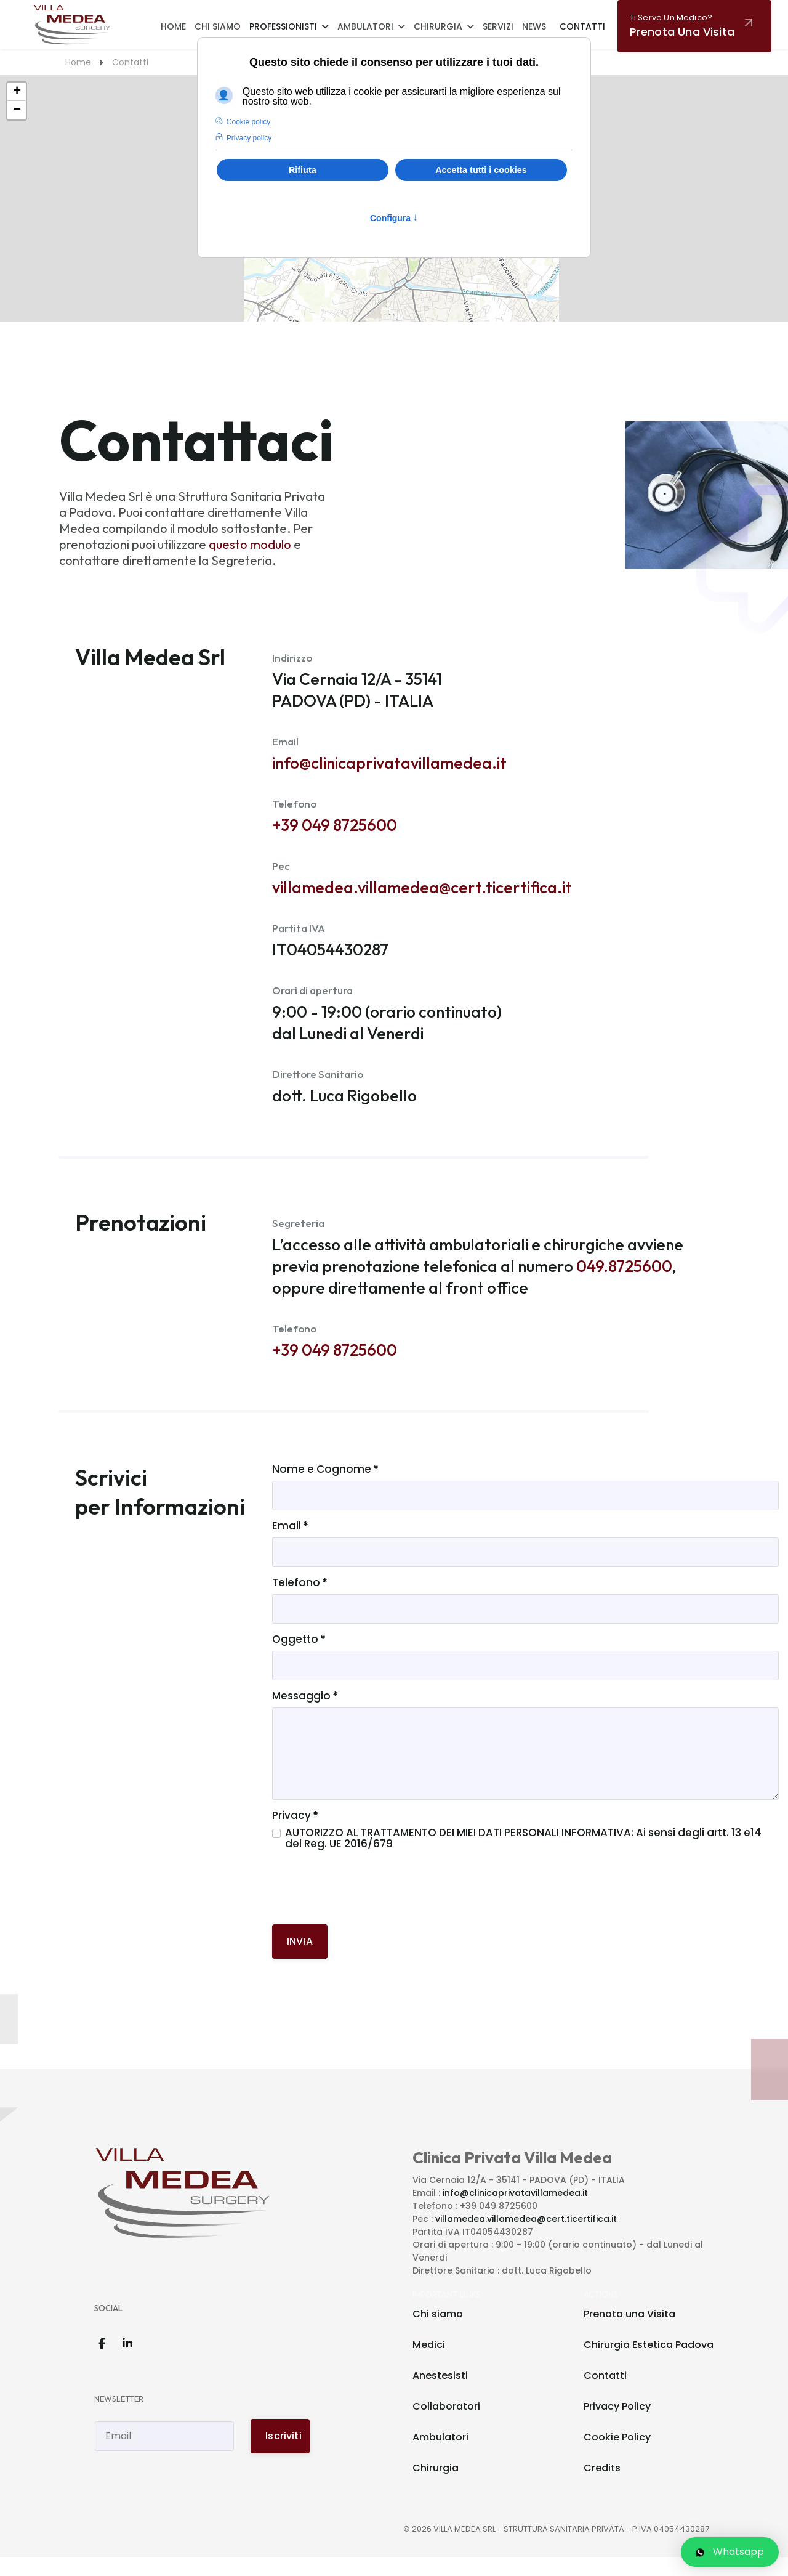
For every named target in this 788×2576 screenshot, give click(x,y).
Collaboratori (446, 2425)
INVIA (300, 1960)
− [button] (17, 110)
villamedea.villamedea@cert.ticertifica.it (422, 892)
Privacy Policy (617, 2425)
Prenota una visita (682, 25)
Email (290, 1539)
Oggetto (299, 1655)
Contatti (582, 26)
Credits (602, 2487)
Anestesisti (440, 2395)
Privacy (295, 1834)
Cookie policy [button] (248, 122)
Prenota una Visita (629, 2333)
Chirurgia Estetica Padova (649, 2364)
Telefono (300, 1597)
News (534, 26)
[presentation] (365, 1909)
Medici (428, 2364)
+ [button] (17, 92)
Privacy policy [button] (249, 138)
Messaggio (305, 1713)
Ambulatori (365, 26)
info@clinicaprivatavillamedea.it (389, 765)
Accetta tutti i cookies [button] (481, 170)
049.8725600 (624, 1276)
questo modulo (250, 544)
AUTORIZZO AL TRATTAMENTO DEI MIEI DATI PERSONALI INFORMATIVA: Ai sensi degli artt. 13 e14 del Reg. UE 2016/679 (525, 1857)
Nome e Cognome (325, 1482)
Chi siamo (437, 2333)
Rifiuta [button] (302, 170)
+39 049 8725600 (334, 829)
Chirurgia (438, 26)
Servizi (498, 26)
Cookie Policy (617, 2456)
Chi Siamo (218, 26)
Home (173, 26)
